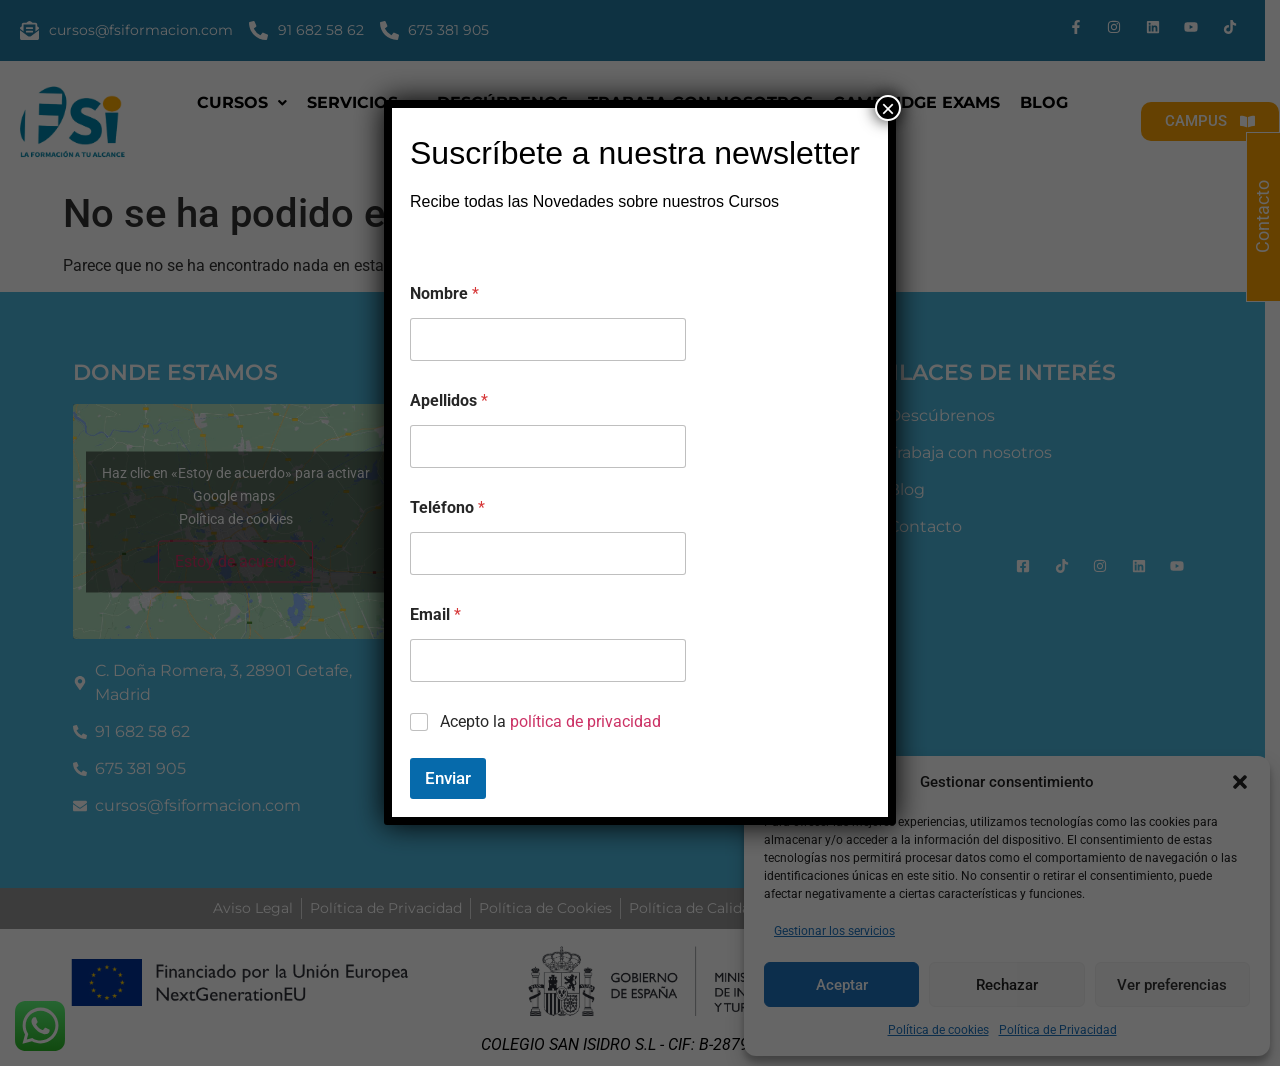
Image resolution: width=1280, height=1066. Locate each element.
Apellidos (449, 400)
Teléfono (447, 507)
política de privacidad (585, 721)
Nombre (444, 293)
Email (435, 614)
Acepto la (550, 721)
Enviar (448, 778)
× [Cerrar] (888, 108)
